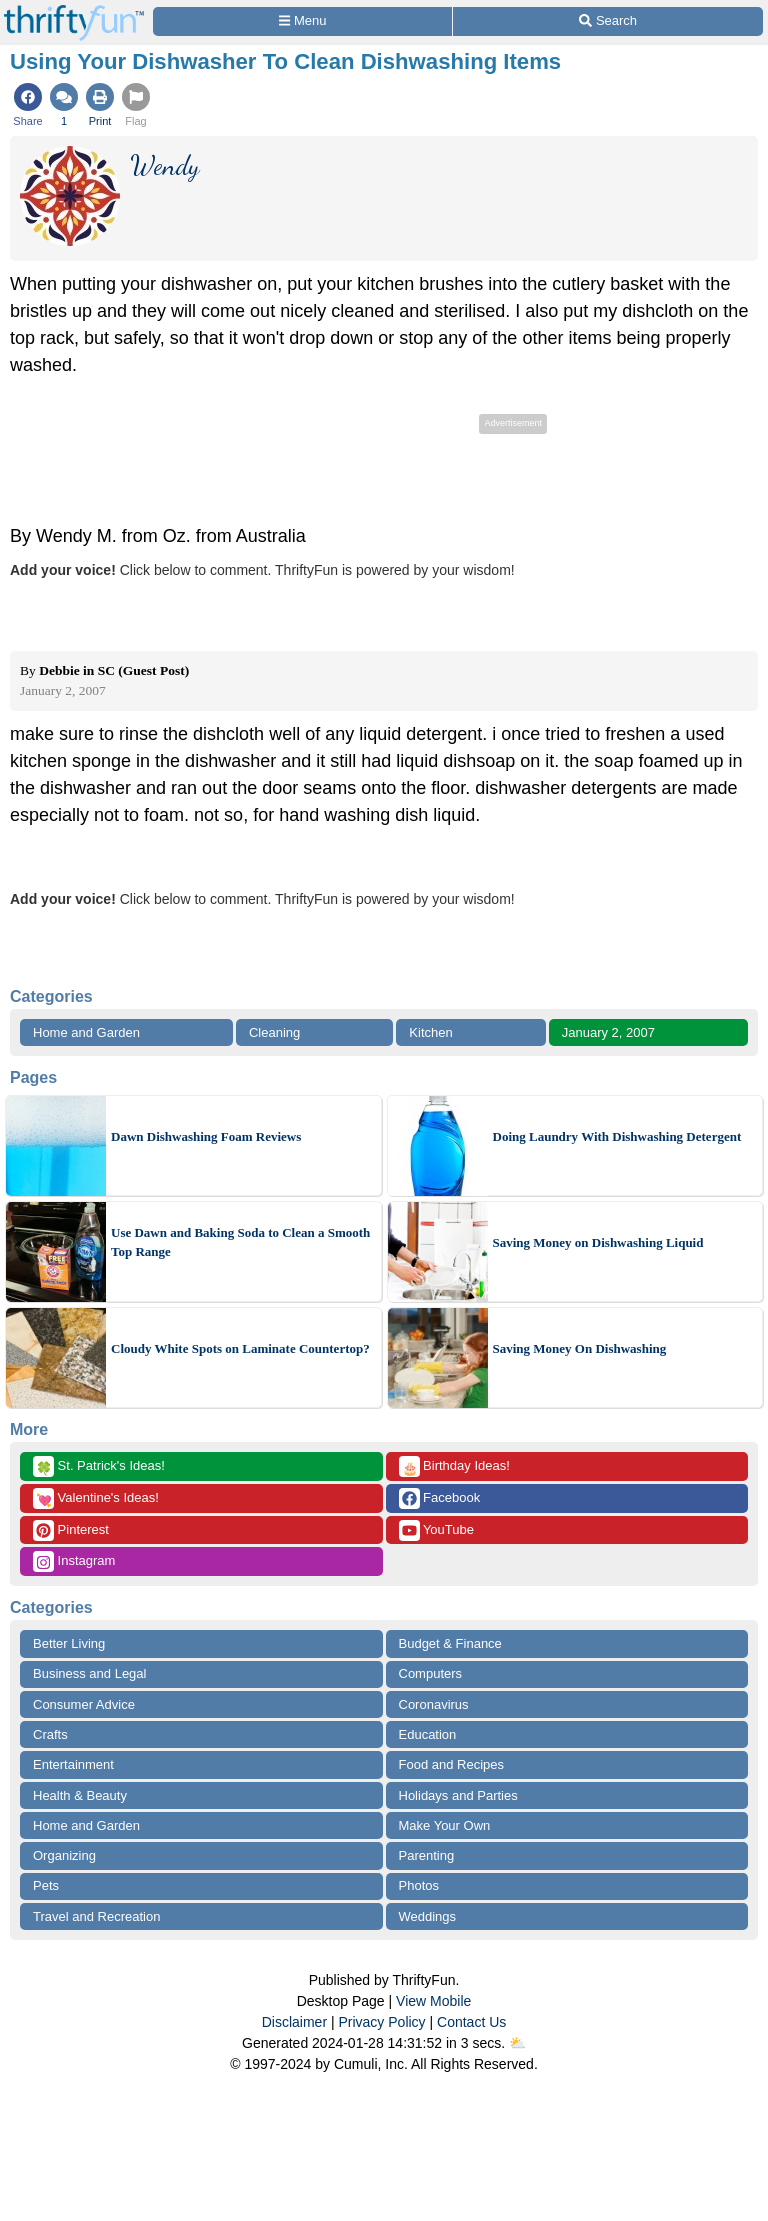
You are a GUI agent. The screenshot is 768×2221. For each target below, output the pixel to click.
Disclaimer (294, 2022)
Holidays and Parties (458, 1795)
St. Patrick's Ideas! (99, 1466)
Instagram (74, 1561)
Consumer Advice (84, 1704)
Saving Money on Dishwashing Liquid (598, 1242)
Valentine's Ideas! (96, 1498)
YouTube (436, 1530)
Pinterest (71, 1530)
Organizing (64, 1855)
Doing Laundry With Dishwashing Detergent (617, 1136)
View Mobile (433, 2001)
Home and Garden (86, 1032)
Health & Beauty (80, 1795)
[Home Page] (74, 11)
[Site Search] (608, 21)
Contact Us (471, 2022)
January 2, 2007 (608, 1032)
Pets (46, 1885)
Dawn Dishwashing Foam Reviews (206, 1136)
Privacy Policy (381, 2022)
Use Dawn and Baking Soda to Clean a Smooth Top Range (240, 1242)
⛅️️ (517, 2043)
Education (428, 1734)
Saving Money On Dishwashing (580, 1348)
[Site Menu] (302, 21)
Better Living (69, 1643)
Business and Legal (89, 1673)
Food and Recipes (452, 1764)
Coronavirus (434, 1704)
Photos (419, 1885)
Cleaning (274, 1032)
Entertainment (73, 1764)
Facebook (440, 1498)
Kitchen (430, 1032)
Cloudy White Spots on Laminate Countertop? (240, 1348)
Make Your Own (445, 1825)
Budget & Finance (450, 1643)
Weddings (428, 1916)
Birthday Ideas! (454, 1466)
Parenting (427, 1855)
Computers (431, 1673)
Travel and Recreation (96, 1916)
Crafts (50, 1734)
